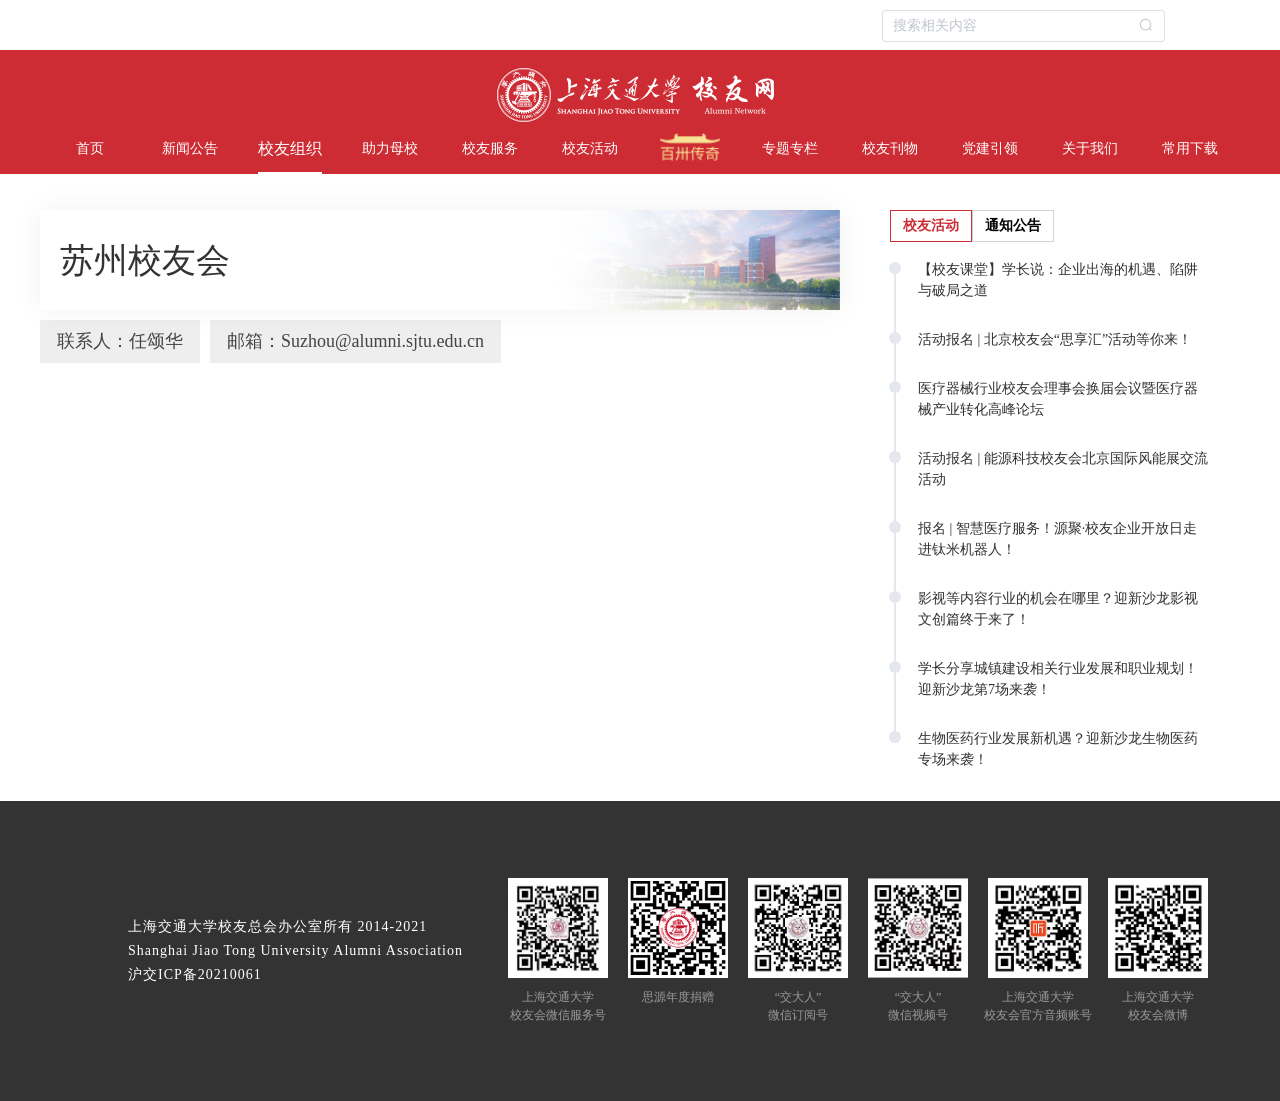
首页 (90, 148)
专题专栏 (790, 148)
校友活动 (590, 148)
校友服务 (490, 148)
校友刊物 (890, 148)
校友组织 (290, 148)
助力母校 (390, 148)
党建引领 (990, 148)
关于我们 (1090, 148)
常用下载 (1190, 148)
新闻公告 (190, 148)
